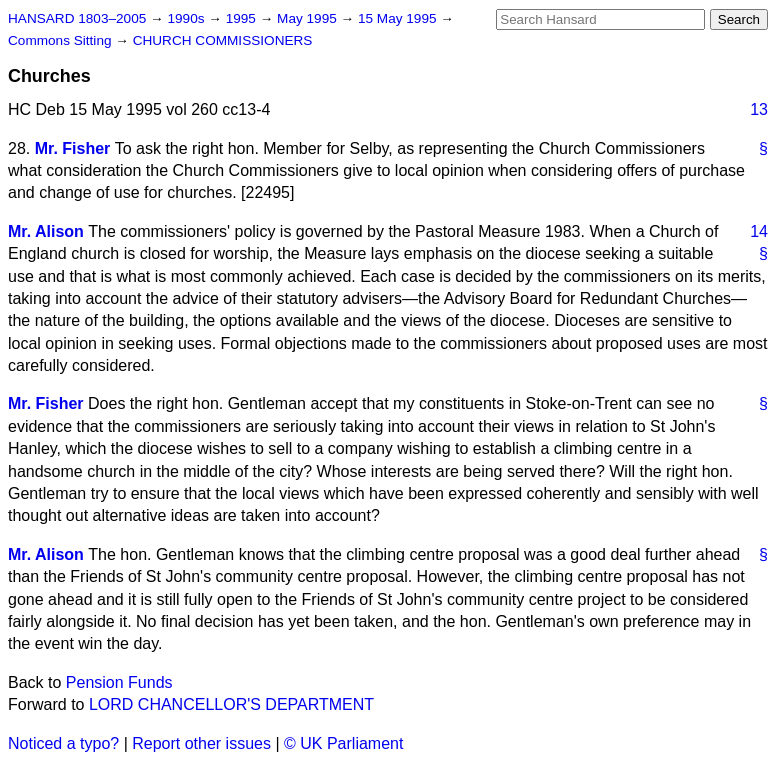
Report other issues (201, 743)
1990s (187, 18)
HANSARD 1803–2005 (77, 18)
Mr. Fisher (73, 148)
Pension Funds (119, 682)
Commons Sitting (61, 40)
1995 (243, 18)
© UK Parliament (343, 743)
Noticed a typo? (63, 743)
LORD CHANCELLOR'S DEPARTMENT (231, 704)
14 (759, 231)
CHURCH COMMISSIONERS (223, 40)
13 (759, 109)
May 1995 (308, 18)
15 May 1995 (399, 18)
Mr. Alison (46, 231)
